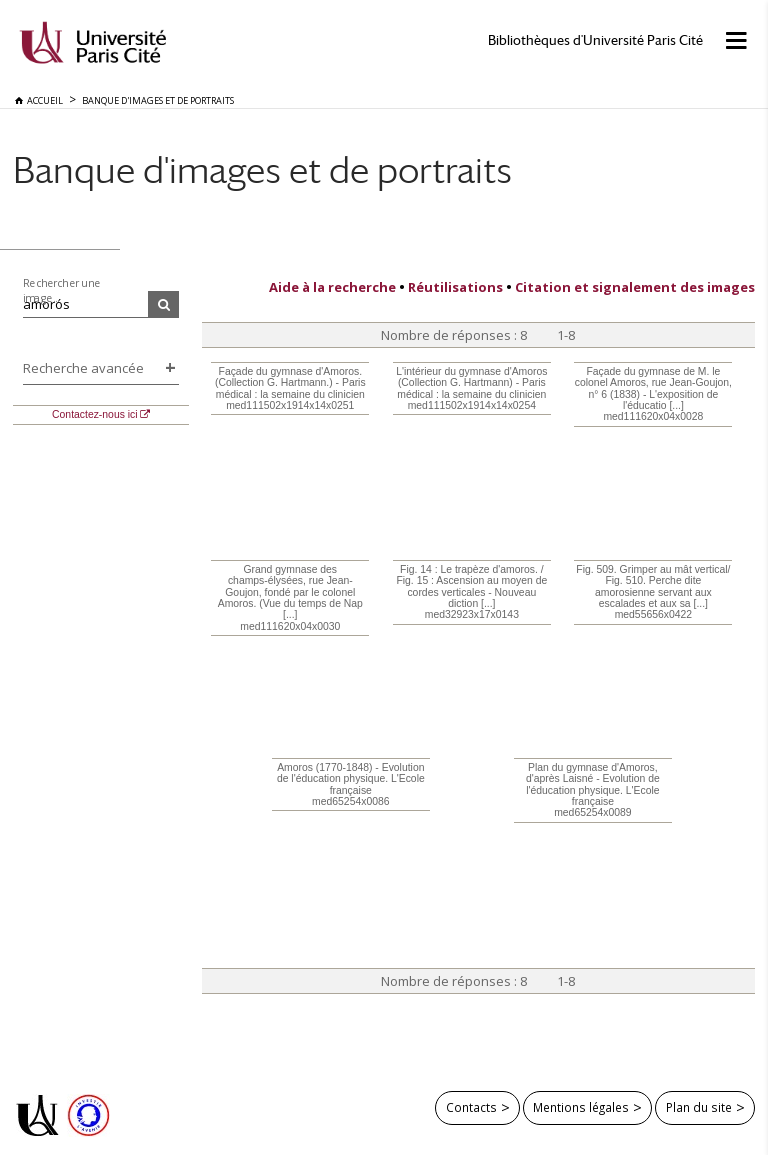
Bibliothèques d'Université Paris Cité (595, 40)
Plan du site (699, 1107)
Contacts (471, 1107)
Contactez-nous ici (94, 414)
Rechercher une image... (62, 290)
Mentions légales (581, 1107)
